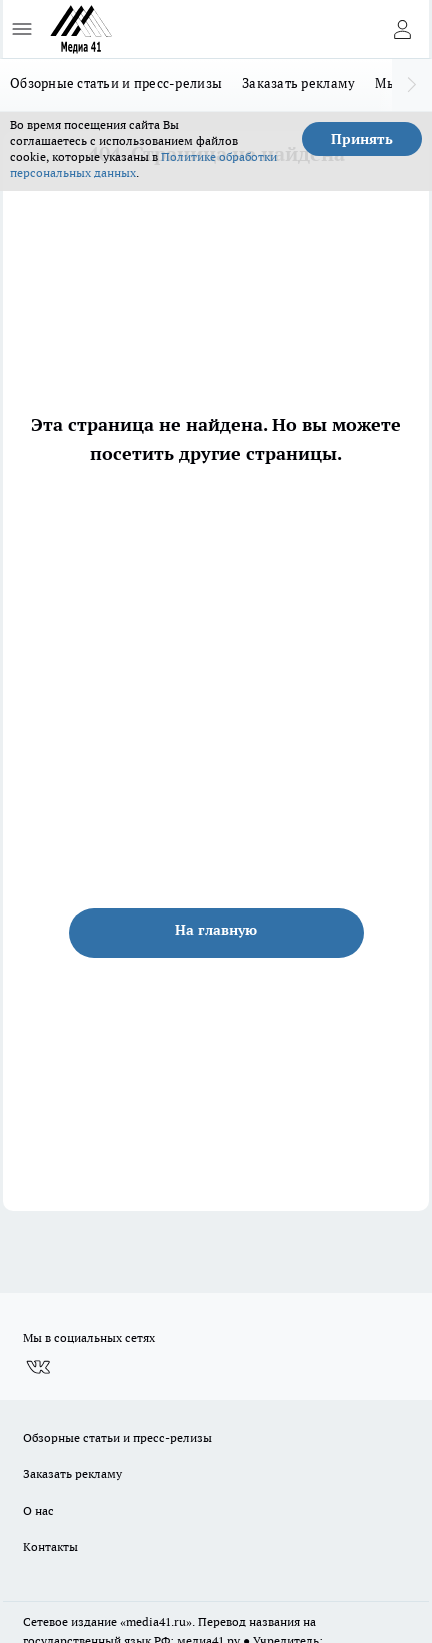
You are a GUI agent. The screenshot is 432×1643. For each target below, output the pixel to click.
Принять (362, 139)
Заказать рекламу (298, 83)
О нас (38, 1510)
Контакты (50, 1546)
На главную (216, 930)
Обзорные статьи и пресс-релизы (116, 83)
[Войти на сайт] (402, 29)
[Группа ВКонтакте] (38, 1367)
